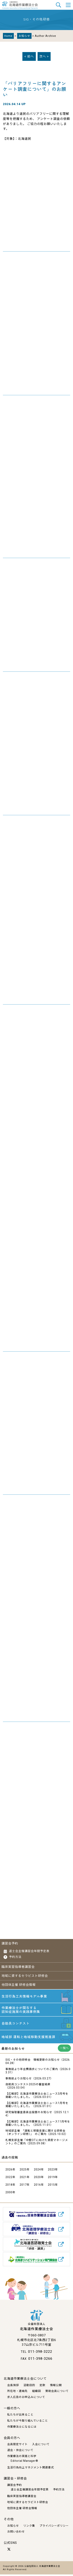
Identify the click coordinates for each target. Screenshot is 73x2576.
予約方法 (15, 1955)
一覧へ (64, 2049)
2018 (8, 2186)
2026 (8, 2170)
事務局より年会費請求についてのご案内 (31, 2070)
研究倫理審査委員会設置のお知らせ (28, 2113)
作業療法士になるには (21, 2428)
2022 (8, 2178)
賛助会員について (57, 2392)
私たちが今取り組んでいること (27, 2422)
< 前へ (29, 56)
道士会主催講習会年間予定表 (29, 1949)
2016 (37, 2186)
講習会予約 (10, 1941)
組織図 (36, 2392)
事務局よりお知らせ (18, 2079)
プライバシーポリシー (54, 2527)
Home (8, 35)
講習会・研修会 (15, 2480)
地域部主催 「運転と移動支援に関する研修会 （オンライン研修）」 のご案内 (35, 2134)
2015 (51, 2186)
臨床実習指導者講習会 (18, 1965)
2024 (37, 2170)
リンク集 (29, 2527)
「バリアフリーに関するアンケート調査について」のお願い (34, 89)
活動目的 (29, 2386)
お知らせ (24, 35)
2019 (51, 2178)
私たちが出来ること (20, 2416)
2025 (23, 2170)
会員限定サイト (17, 2445)
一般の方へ (12, 2410)
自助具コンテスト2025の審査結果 (27, 2085)
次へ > (44, 56)
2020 (37, 2178)
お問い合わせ (16, 2533)
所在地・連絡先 (17, 2392)
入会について (41, 2445)
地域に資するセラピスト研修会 (25, 1974)
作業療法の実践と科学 (21, 2457)
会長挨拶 (13, 2386)
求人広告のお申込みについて (26, 2398)
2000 (8, 2193)
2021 (23, 2178)
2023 (51, 2170)
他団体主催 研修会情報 (19, 1983)
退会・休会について (20, 2451)
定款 (42, 2386)
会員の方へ (12, 2439)
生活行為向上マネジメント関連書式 (30, 2468)
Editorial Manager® (24, 2462)
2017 (23, 2186)
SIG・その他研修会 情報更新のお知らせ (32, 2061)
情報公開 (56, 2386)
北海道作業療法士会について (25, 2380)
